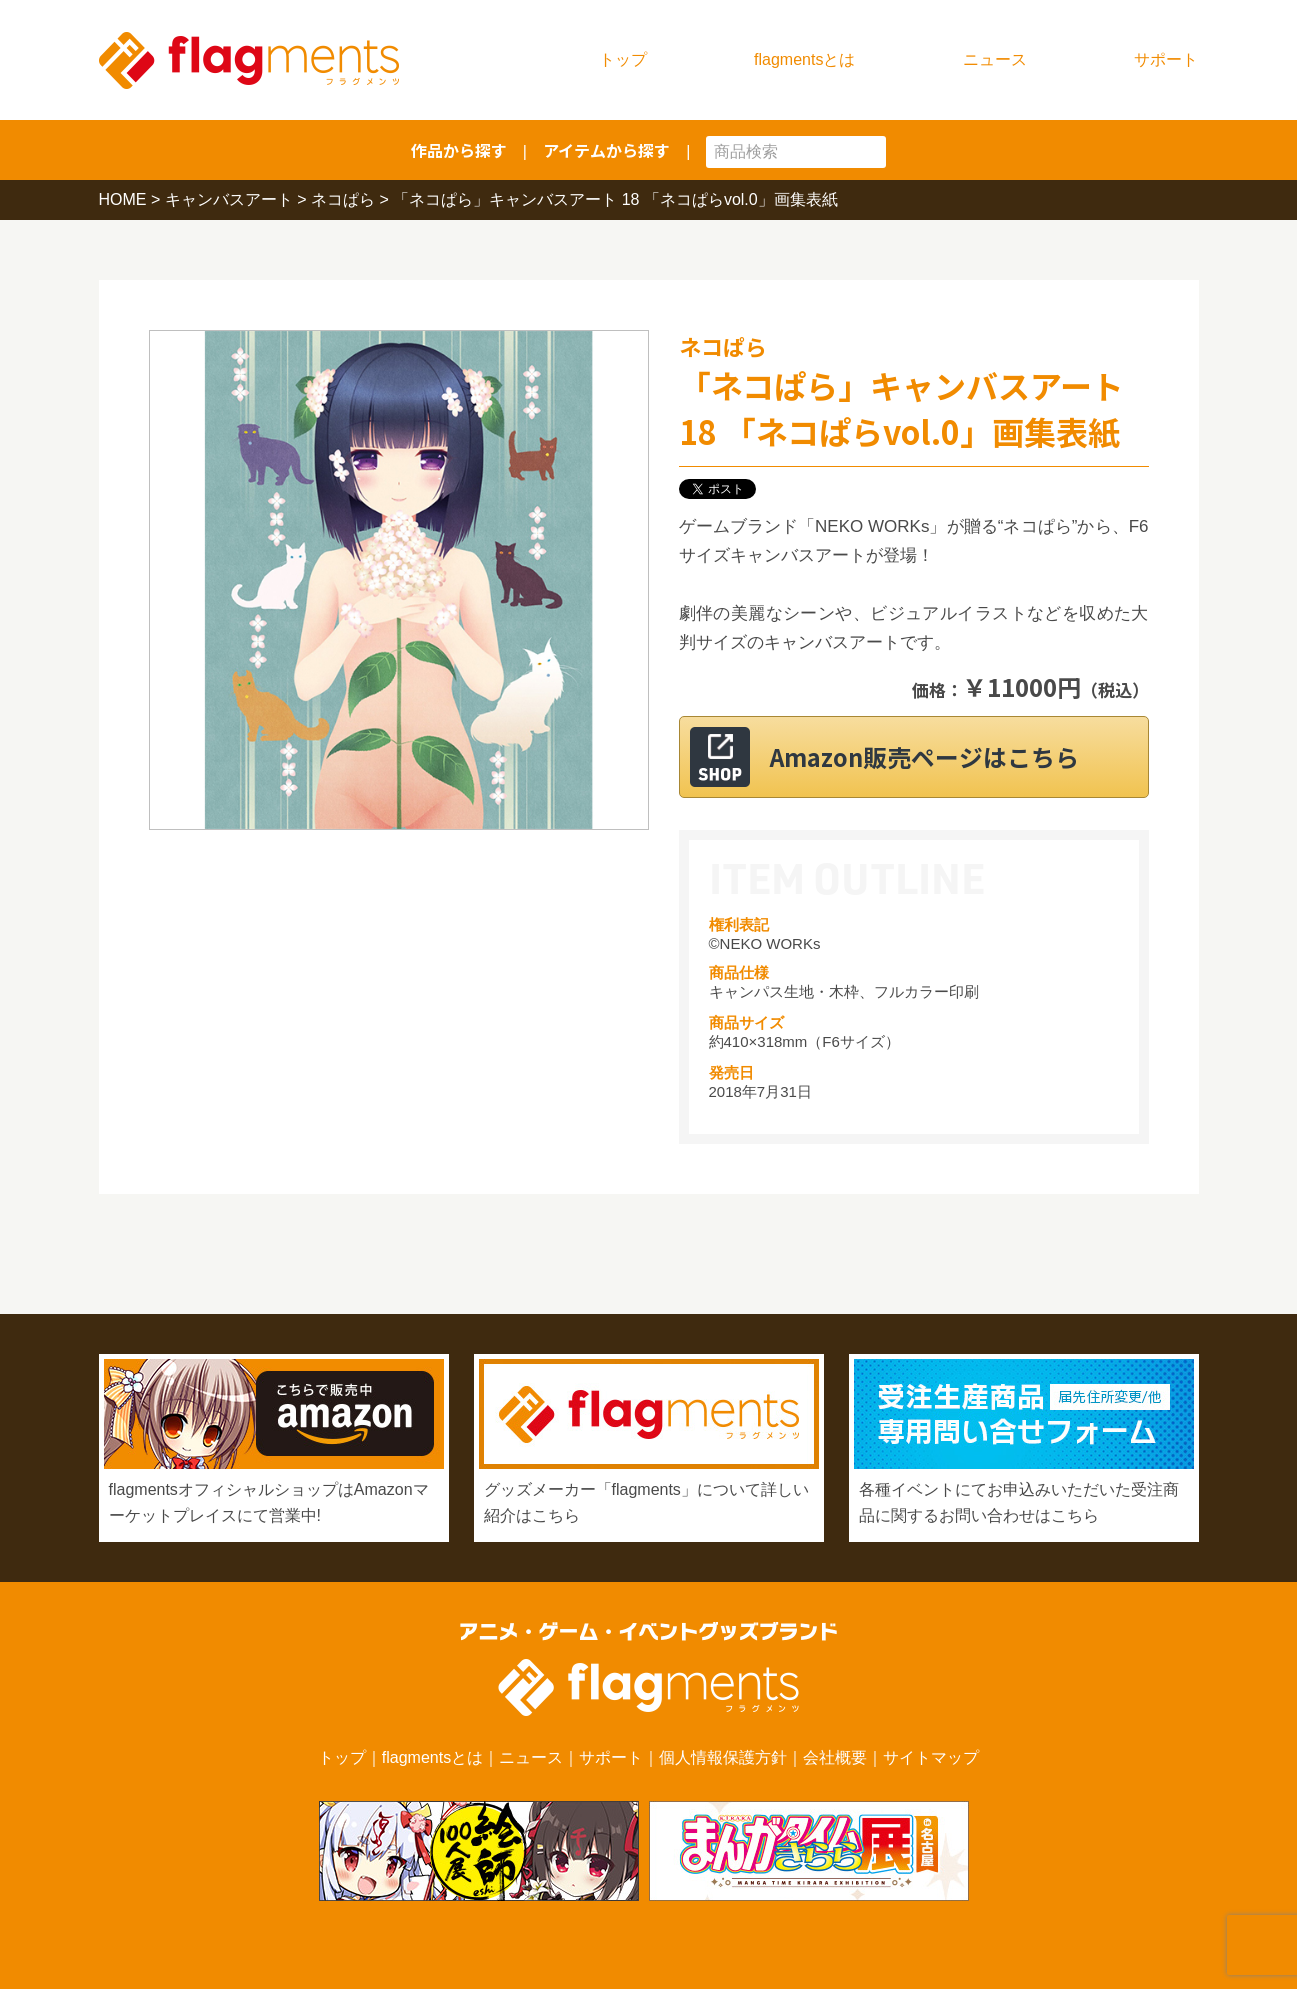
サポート (1166, 59)
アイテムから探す (606, 150)
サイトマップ (931, 1757)
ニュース (995, 59)
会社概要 (835, 1757)
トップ (623, 59)
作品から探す (459, 150)
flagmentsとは (804, 59)
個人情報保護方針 (723, 1757)
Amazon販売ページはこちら (938, 756)
